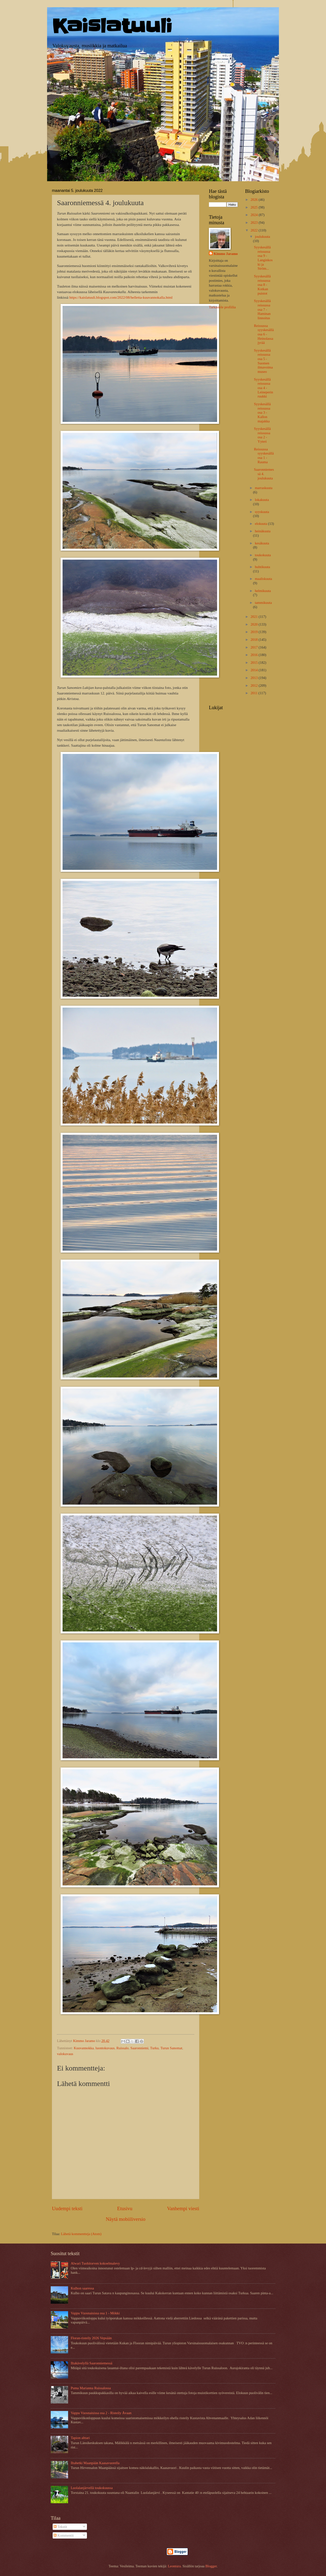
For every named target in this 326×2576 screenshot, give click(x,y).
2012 (255, 685)
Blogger (211, 2566)
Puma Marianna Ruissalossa (91, 2388)
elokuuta (261, 524)
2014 (255, 670)
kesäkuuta (262, 543)
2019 (255, 632)
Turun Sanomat (171, 2048)
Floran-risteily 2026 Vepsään (91, 2338)
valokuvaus (65, 2054)
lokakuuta (262, 500)
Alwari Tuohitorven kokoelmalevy (95, 2263)
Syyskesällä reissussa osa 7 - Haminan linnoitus (262, 309)
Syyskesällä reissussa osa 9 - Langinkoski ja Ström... (263, 257)
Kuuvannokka (84, 2048)
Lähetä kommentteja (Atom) (81, 2234)
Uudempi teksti (67, 2208)
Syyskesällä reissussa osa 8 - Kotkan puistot (262, 284)
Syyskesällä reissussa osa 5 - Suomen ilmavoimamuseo (263, 361)
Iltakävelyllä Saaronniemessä (91, 2363)
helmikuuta (263, 591)
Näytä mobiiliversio (125, 2219)
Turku (154, 2048)
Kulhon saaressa (82, 2288)
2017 (255, 647)
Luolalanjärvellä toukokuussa (92, 2488)
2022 (255, 230)
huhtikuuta (262, 567)
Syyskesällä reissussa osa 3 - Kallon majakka (262, 412)
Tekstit (60, 2527)
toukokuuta (263, 555)
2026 (255, 200)
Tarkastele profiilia (222, 307)
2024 (255, 215)
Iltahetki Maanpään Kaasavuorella (95, 2463)
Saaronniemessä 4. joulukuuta (264, 474)
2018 (255, 640)
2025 (255, 207)
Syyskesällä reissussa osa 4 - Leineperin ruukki (263, 387)
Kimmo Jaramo (226, 254)
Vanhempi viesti (183, 2208)
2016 (255, 655)
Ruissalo (122, 2048)
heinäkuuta (262, 531)
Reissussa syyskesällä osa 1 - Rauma (264, 455)
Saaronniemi (139, 2048)
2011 (255, 693)
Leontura (174, 2566)
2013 (255, 678)
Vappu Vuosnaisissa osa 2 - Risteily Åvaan (101, 2413)
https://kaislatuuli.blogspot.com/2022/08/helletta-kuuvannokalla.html (120, 297)
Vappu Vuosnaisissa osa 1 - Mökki (95, 2313)
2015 (255, 662)
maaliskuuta (263, 579)
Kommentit (64, 2535)
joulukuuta (262, 236)
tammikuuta (263, 603)
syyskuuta (262, 512)
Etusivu (124, 2208)
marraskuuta (263, 488)
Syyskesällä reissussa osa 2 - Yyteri (262, 435)
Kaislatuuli (112, 26)
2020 (255, 624)
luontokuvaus (104, 2048)
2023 (255, 222)
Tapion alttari (80, 2438)
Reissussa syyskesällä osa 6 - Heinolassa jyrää (264, 334)
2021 (255, 617)
